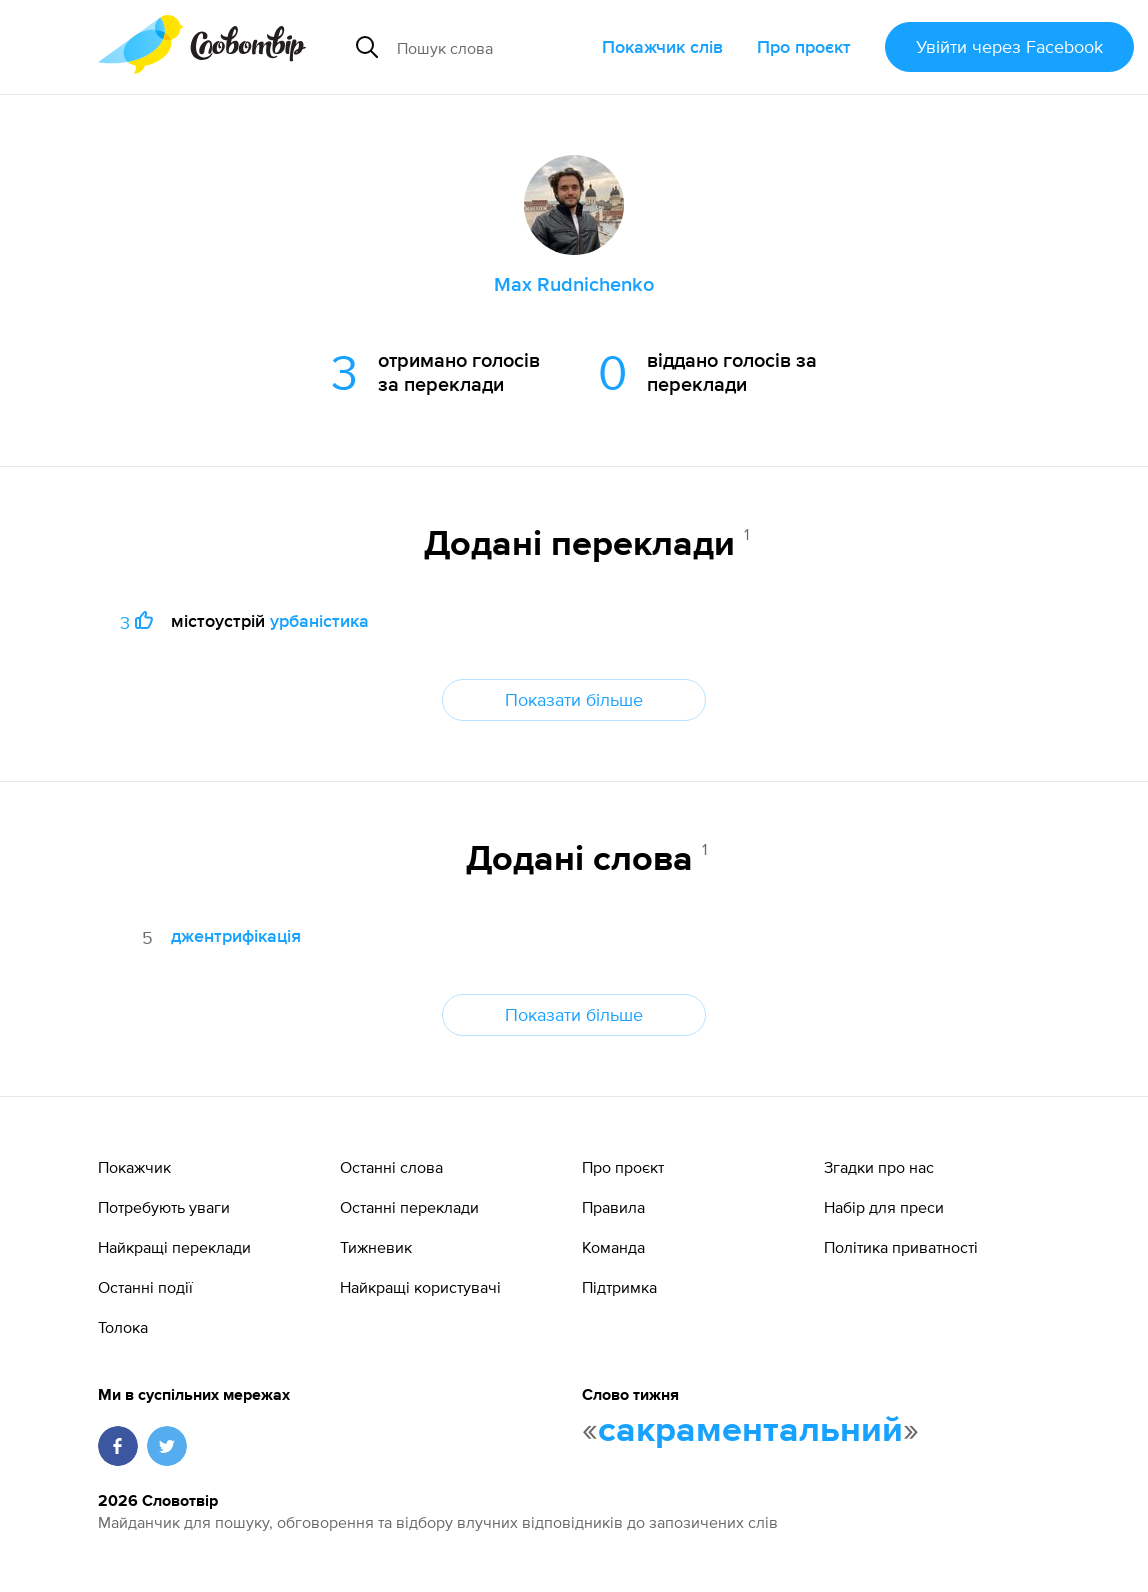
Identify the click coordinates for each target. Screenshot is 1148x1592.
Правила (613, 1207)
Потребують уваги (164, 1207)
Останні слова (391, 1167)
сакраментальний (750, 1431)
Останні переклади (409, 1207)
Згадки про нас (879, 1167)
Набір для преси (884, 1207)
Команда (613, 1247)
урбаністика (319, 620)
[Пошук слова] (491, 47)
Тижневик (376, 1247)
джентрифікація (236, 935)
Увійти (1009, 46)
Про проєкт (804, 46)
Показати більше (574, 699)
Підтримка (619, 1287)
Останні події (145, 1287)
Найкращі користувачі (420, 1287)
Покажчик (134, 1167)
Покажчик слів (662, 46)
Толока (123, 1327)
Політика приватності (901, 1247)
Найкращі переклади (174, 1247)
